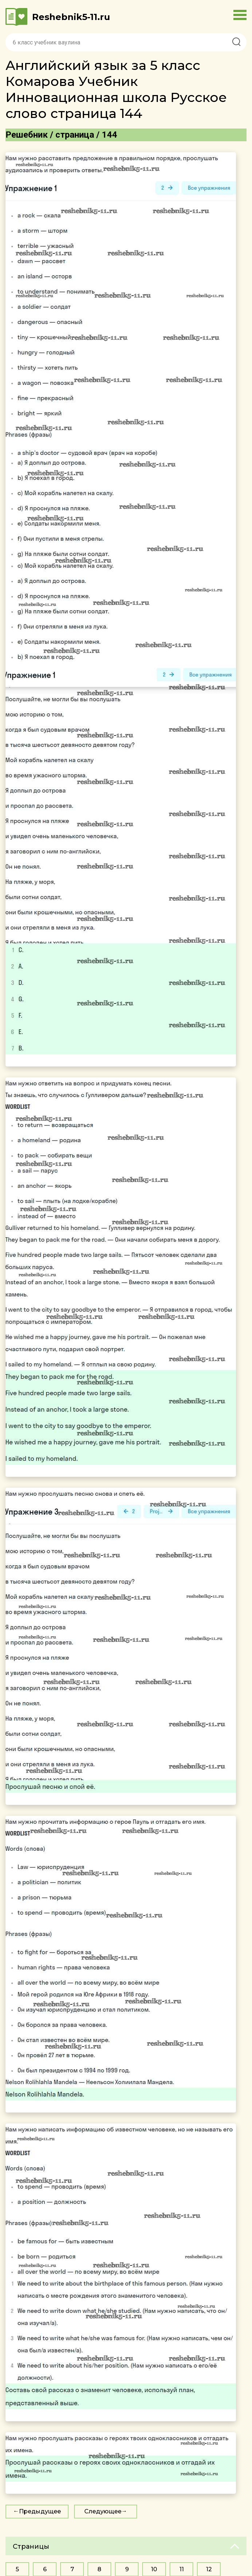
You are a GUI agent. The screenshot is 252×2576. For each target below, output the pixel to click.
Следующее (102, 2511)
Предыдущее (40, 2511)
